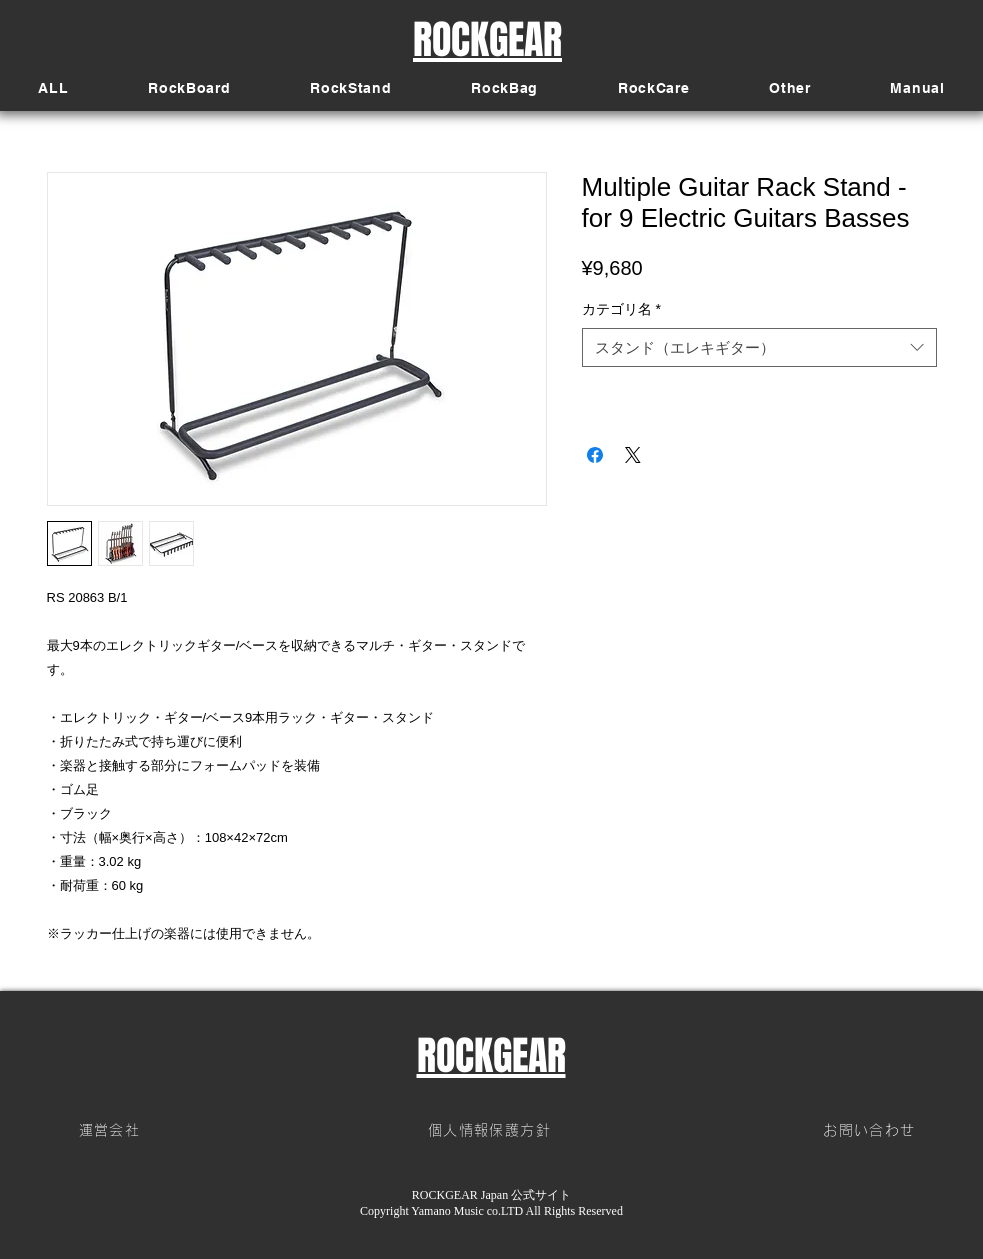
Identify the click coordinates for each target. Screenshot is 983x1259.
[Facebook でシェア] (595, 455)
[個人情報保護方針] (492, 1131)
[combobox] (759, 347)
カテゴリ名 (621, 309)
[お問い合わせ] (872, 1131)
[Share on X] (633, 455)
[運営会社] (112, 1131)
